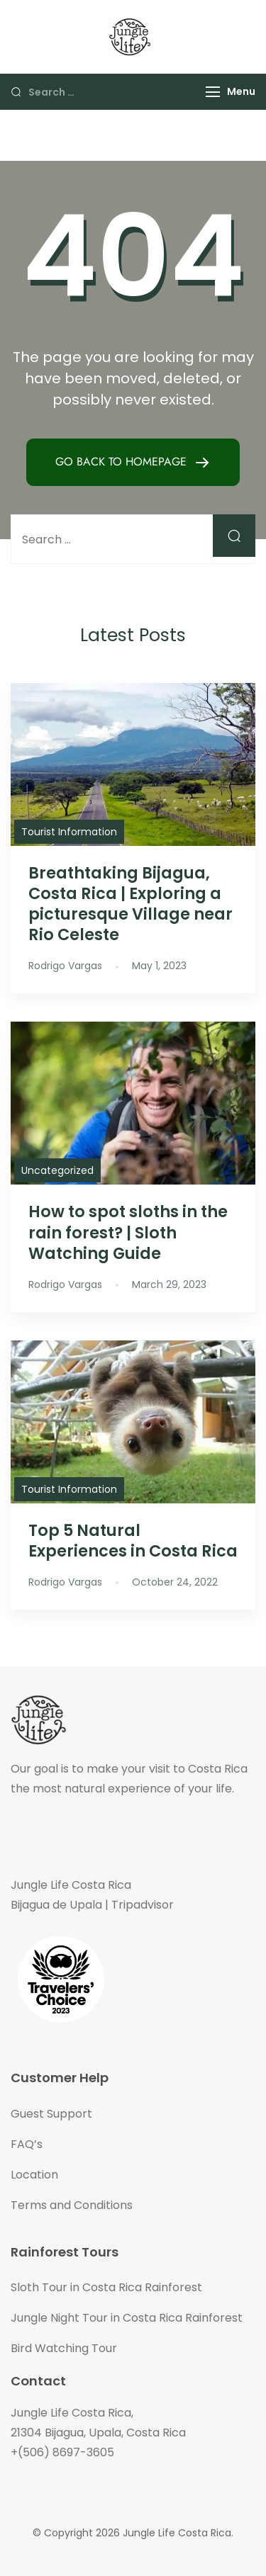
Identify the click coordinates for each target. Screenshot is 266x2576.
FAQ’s (27, 2144)
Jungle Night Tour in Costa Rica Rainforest (127, 2318)
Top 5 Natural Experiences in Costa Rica (133, 1540)
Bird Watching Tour (64, 2348)
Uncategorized (57, 1170)
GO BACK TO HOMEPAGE (122, 461)
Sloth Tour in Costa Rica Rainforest (106, 2287)
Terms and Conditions (72, 2205)
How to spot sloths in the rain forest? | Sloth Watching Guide (128, 1232)
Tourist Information (69, 832)
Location (34, 2175)
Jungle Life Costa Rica (177, 2533)
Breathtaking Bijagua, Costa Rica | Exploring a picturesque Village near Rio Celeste (130, 904)
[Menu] (213, 91)
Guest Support (51, 2114)
